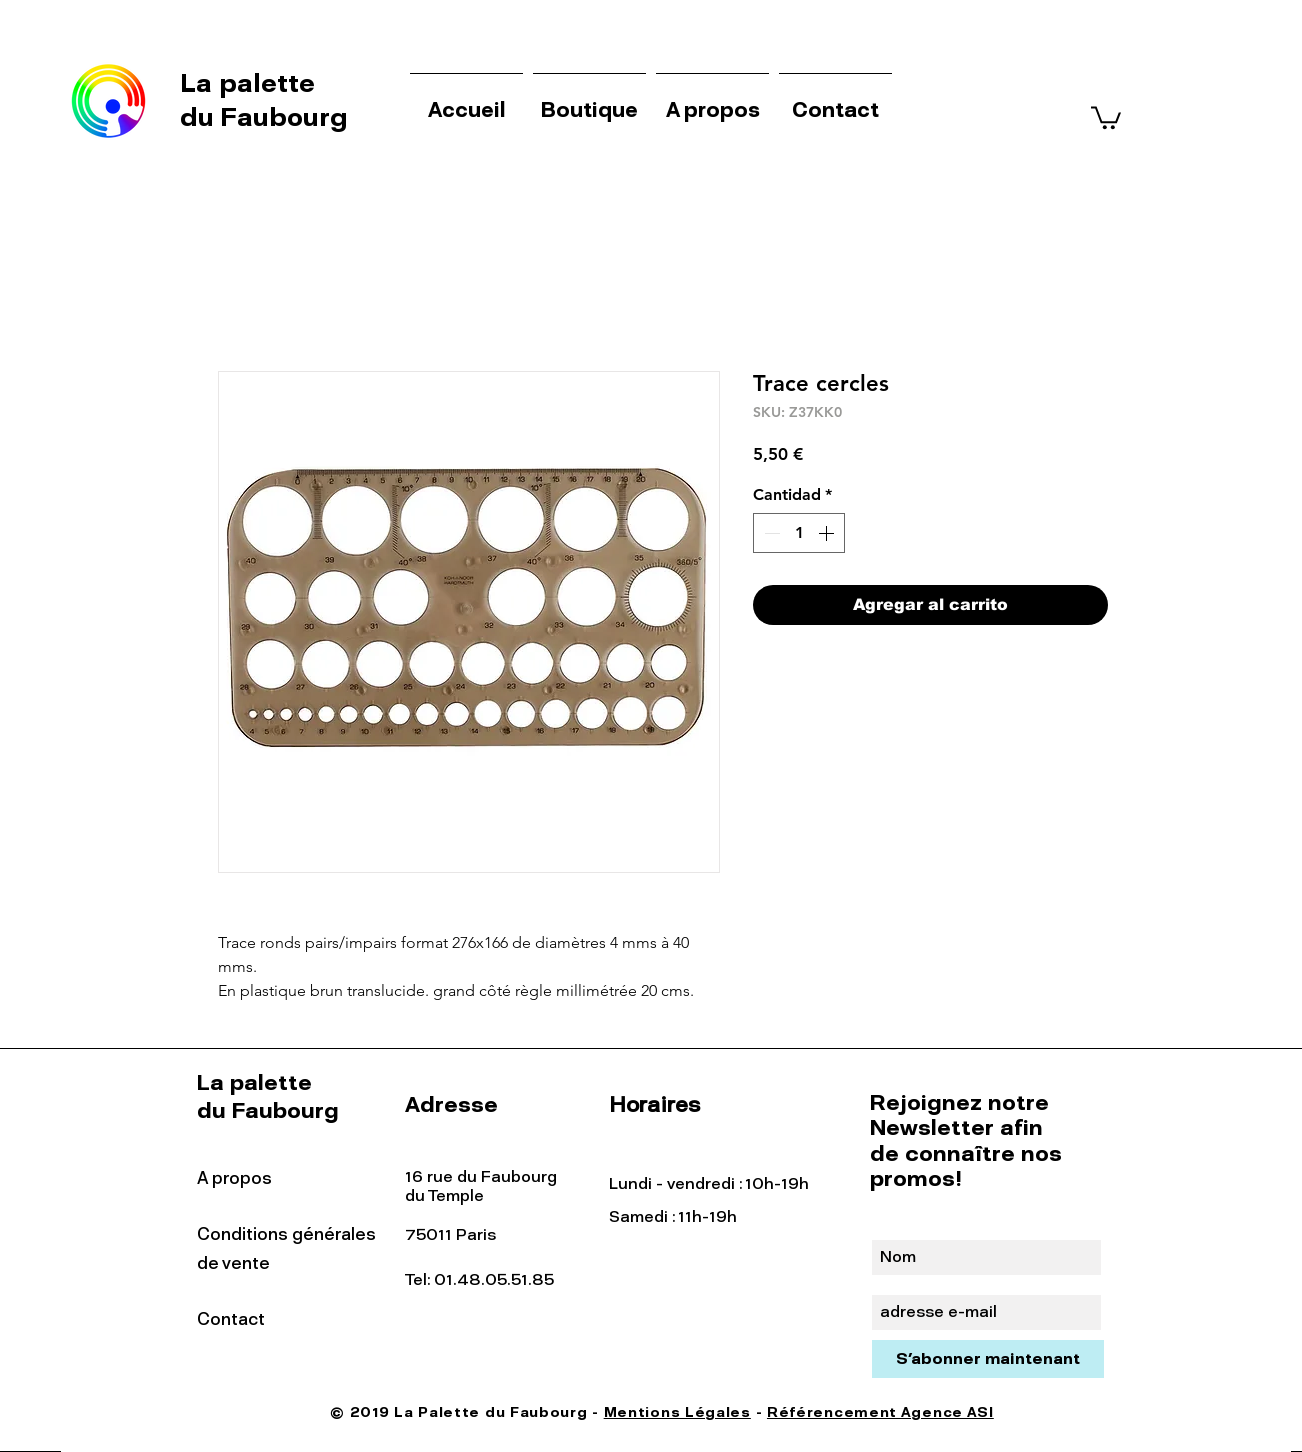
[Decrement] (770, 533)
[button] (1106, 116)
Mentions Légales (677, 1412)
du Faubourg (264, 117)
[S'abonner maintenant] (988, 1359)
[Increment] (828, 533)
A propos (234, 1178)
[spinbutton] (799, 533)
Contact (231, 1319)
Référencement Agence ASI (880, 1412)
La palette (251, 83)
